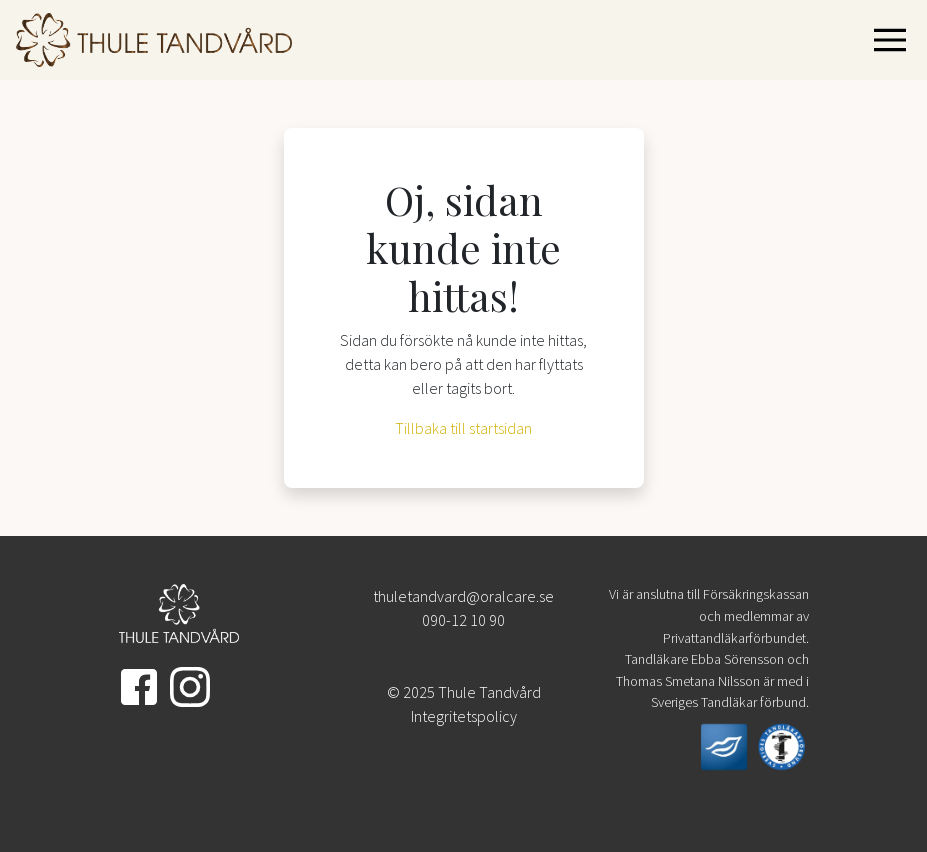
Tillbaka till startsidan (463, 428)
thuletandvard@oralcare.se (463, 596)
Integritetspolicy (464, 716)
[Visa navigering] (894, 40)
